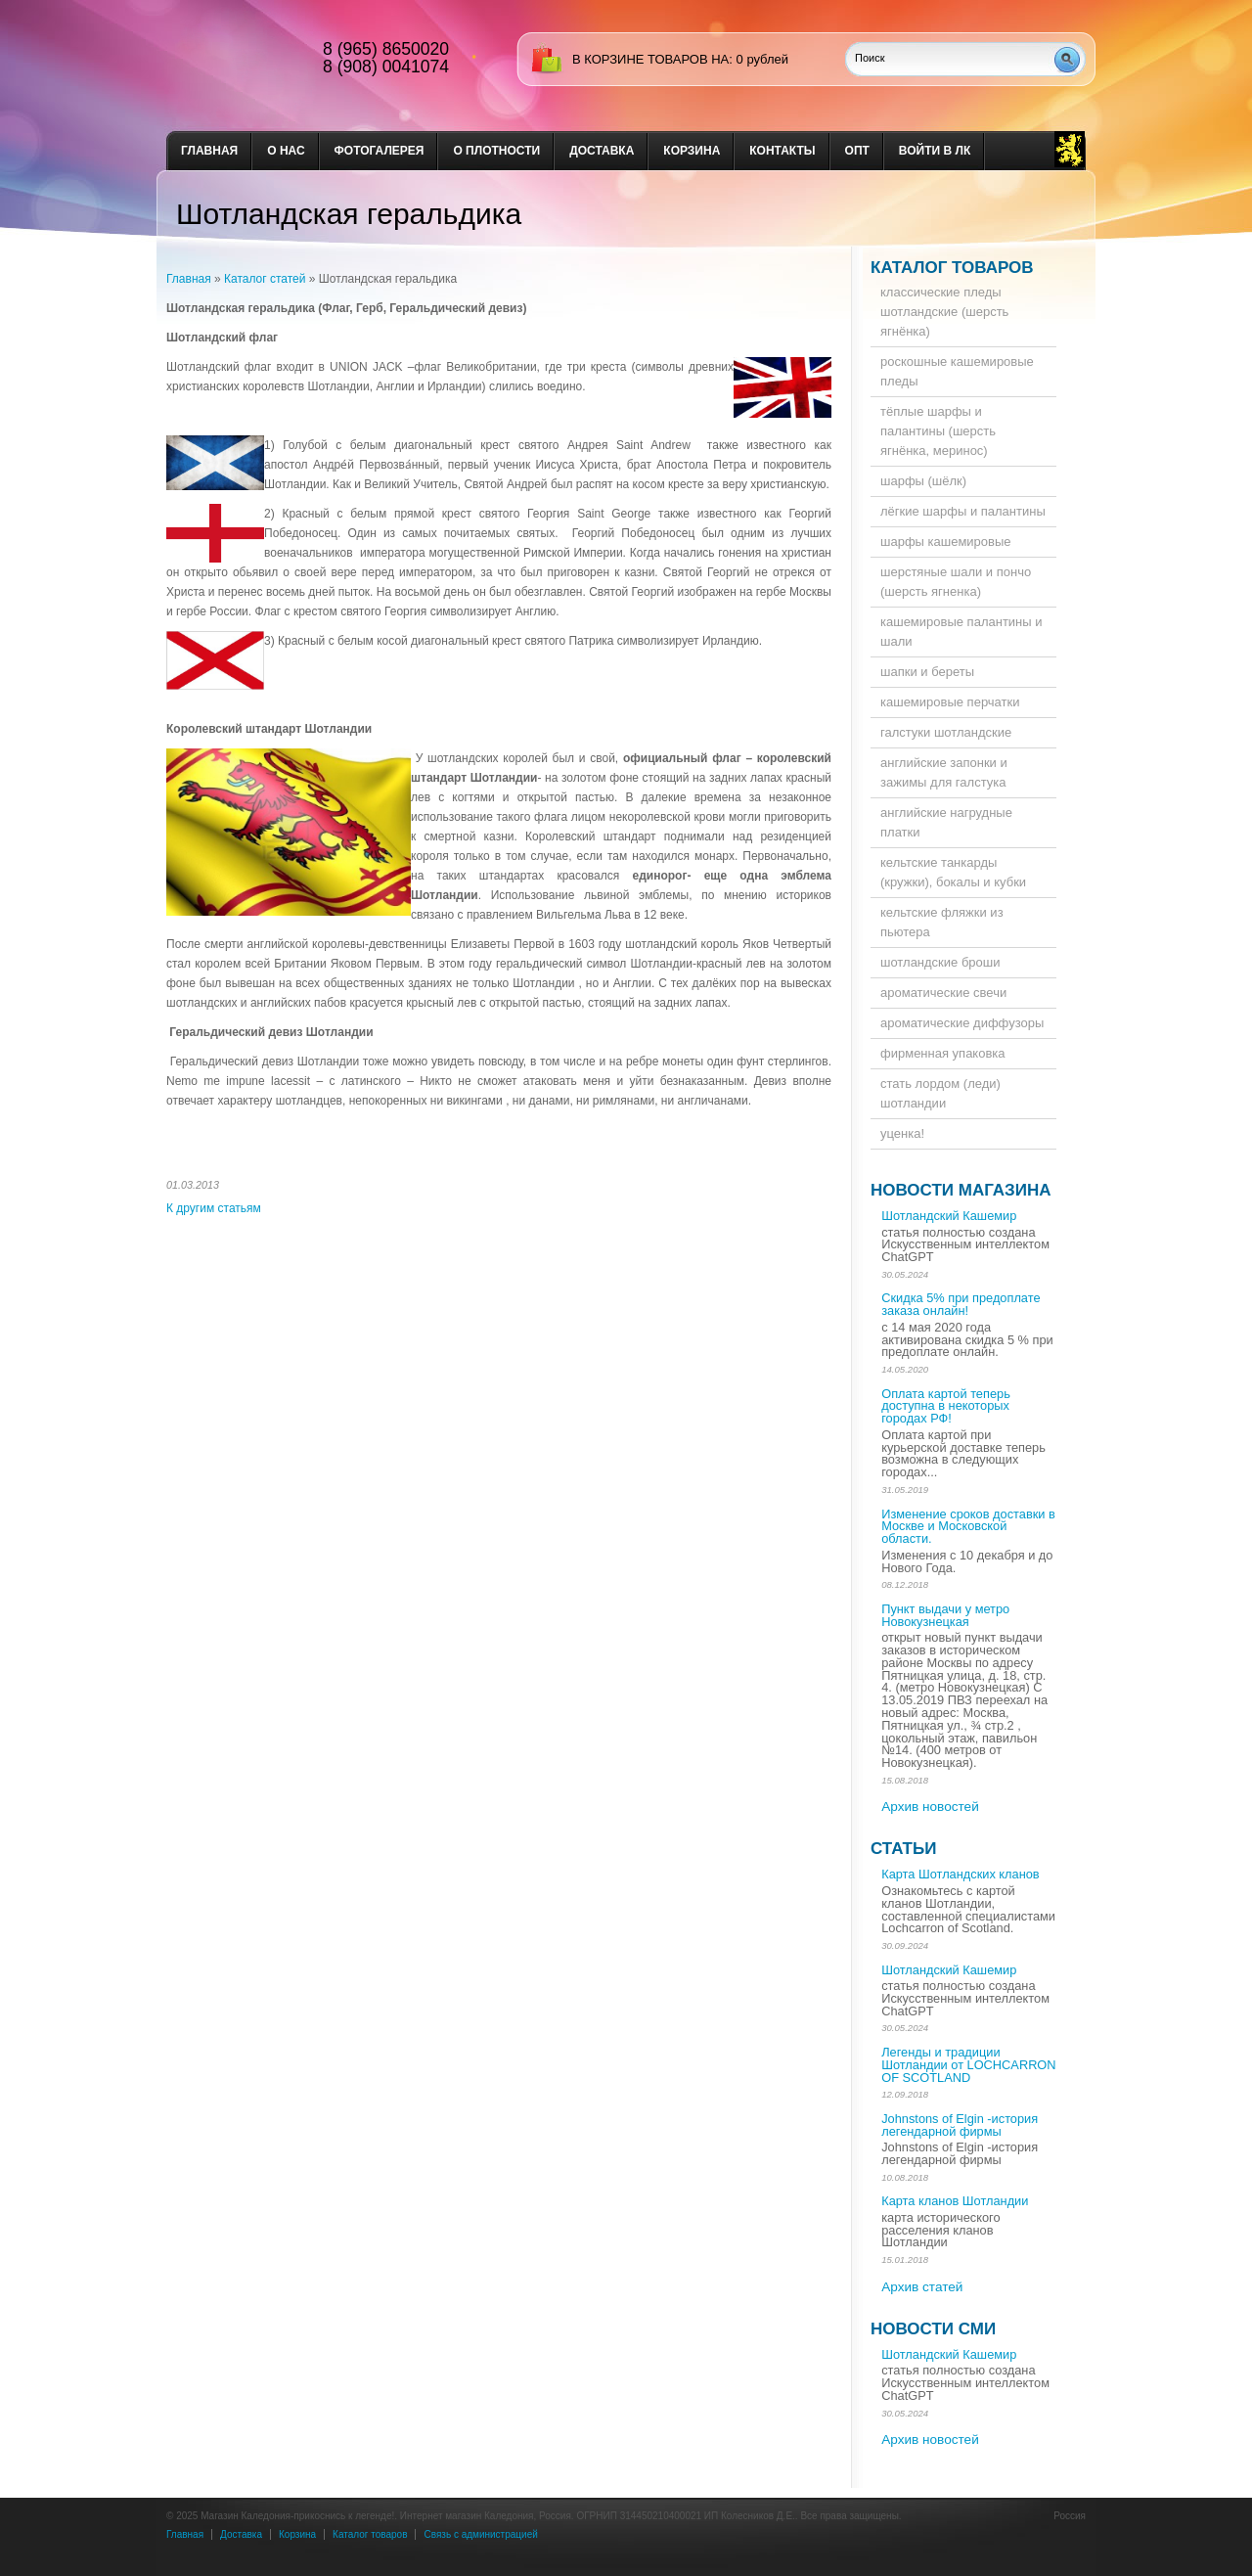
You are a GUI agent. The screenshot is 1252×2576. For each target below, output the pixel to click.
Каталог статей (264, 279)
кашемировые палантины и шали (961, 631)
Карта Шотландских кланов (960, 1874)
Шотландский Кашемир (948, 1215)
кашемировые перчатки (949, 702)
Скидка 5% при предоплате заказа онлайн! (960, 1304)
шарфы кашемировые (945, 541)
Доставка (241, 2534)
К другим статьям (213, 1208)
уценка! (902, 1133)
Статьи (903, 1848)
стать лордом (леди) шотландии (940, 1093)
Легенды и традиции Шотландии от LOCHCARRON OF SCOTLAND (968, 2065)
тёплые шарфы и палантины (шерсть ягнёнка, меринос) (938, 431)
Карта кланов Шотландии (954, 2200)
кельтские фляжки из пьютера (942, 922)
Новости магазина (961, 1190)
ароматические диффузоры (962, 1023)
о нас (285, 151)
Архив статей (921, 2287)
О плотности (496, 151)
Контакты (782, 151)
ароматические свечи (943, 992)
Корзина (691, 151)
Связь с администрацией (480, 2534)
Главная (209, 151)
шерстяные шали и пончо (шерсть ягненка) (955, 582)
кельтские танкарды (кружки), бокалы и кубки (953, 872)
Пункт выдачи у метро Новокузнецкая (945, 1615)
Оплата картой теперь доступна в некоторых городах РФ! (945, 1406)
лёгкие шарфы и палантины (963, 511)
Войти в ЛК (934, 151)
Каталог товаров (952, 267)
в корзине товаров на (650, 59)
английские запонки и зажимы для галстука (943, 772)
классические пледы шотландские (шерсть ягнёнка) (944, 312)
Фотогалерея (380, 151)
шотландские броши (940, 962)
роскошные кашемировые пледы (957, 371)
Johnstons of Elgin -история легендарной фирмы (959, 2125)
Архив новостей (930, 1806)
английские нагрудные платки (946, 822)
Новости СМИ (933, 2329)
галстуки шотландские (945, 732)
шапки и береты (927, 671)
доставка (601, 151)
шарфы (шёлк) (923, 481)
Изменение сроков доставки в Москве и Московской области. (968, 1527)
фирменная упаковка (943, 1053)
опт (857, 151)
